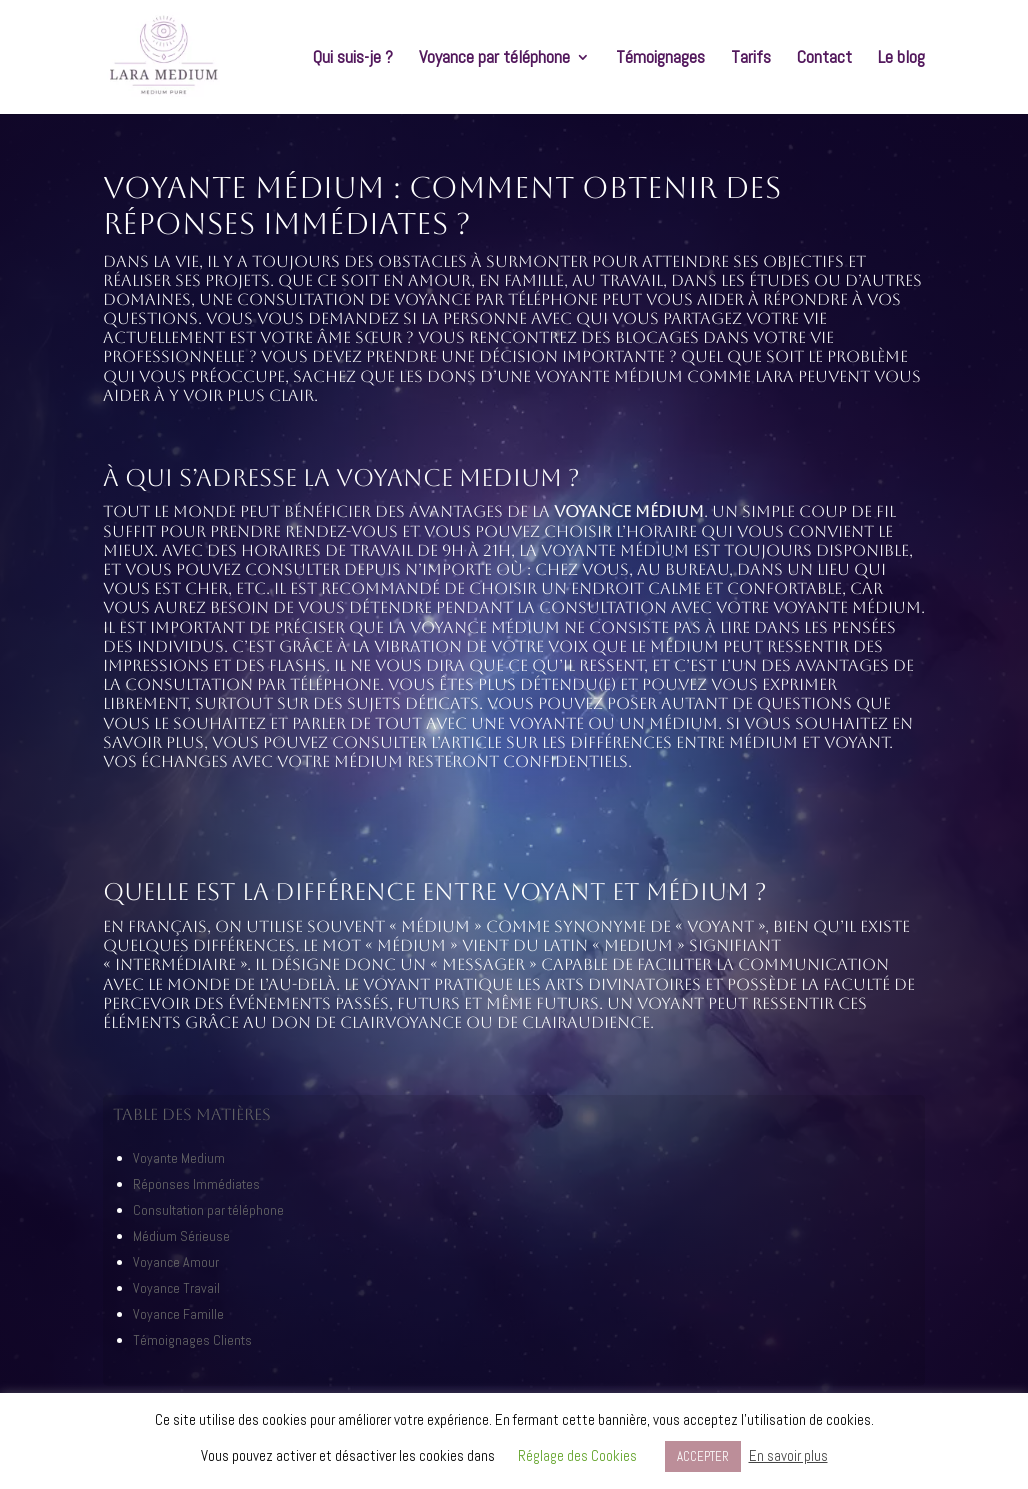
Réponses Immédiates (196, 1184)
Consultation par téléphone (208, 1210)
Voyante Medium (179, 1158)
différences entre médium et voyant (729, 742)
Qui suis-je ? (353, 59)
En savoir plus (788, 1455)
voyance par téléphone (496, 299)
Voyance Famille (178, 1314)
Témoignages (660, 59)
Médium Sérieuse (181, 1236)
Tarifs (751, 59)
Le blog (901, 59)
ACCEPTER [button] (703, 1456)
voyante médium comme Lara (664, 376)
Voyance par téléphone (494, 59)
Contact (824, 59)
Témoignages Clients (192, 1340)
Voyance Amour (176, 1262)
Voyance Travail (176, 1288)
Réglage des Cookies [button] (577, 1455)
